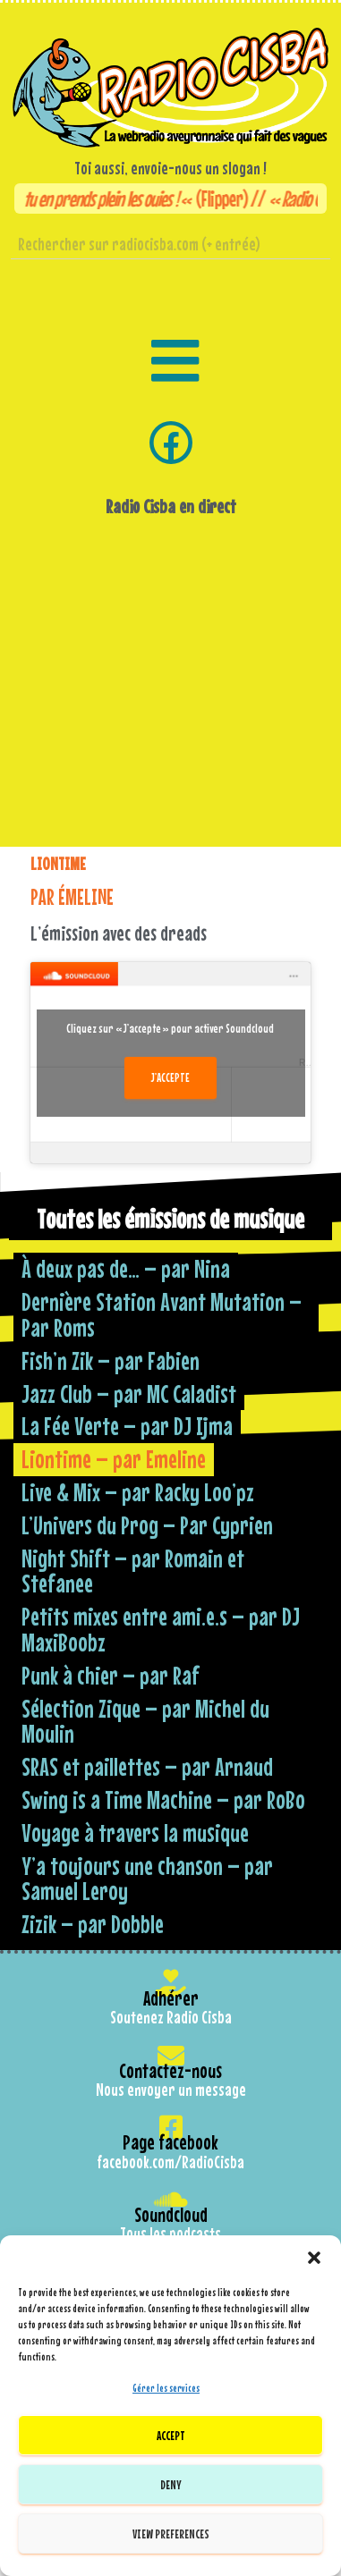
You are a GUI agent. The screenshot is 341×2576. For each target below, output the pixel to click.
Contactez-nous (170, 2070)
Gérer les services (166, 2388)
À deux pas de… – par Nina (125, 1268)
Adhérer (171, 1998)
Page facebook (170, 2142)
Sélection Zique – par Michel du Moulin (145, 1721)
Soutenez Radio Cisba (171, 2017)
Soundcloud (171, 2214)
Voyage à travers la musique (135, 1832)
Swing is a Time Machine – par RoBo (163, 1799)
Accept (171, 2435)
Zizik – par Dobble (92, 1923)
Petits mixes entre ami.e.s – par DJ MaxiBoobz (160, 1629)
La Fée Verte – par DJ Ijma (127, 1425)
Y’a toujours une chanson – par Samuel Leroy (147, 1878)
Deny (171, 2484)
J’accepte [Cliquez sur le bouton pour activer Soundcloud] (170, 1077)
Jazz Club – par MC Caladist (128, 1393)
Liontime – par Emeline (113, 1459)
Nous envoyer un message (171, 2089)
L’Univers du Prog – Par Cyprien (147, 1525)
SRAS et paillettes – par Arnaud (147, 1766)
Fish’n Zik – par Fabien (110, 1360)
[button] (314, 2258)
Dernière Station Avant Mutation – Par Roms (161, 1314)
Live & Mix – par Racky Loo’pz (137, 1492)
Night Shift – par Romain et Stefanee (132, 1571)
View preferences (170, 2533)
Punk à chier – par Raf (110, 1675)
